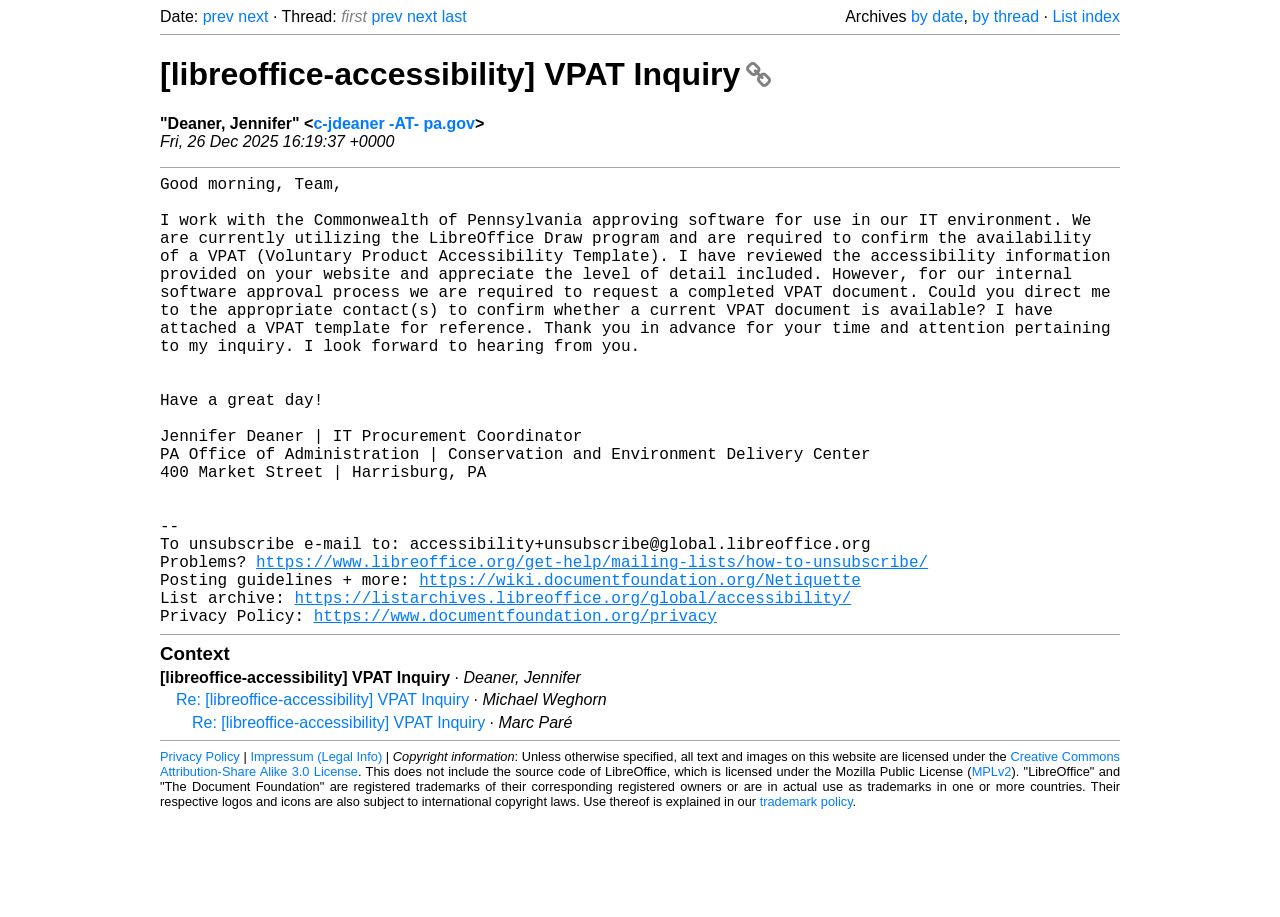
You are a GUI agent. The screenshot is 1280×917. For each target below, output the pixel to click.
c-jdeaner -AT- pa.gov (394, 123)
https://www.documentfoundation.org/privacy (515, 715)
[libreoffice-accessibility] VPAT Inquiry (465, 74)
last (454, 16)
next (253, 16)
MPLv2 (992, 871)
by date (937, 16)
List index (1086, 16)
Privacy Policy (200, 856)
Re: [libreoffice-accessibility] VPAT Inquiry (322, 799)
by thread (1005, 16)
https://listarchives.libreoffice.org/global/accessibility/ (572, 693)
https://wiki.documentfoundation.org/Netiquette (640, 671)
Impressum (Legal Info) (316, 856)
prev (218, 16)
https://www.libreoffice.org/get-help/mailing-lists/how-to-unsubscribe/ (592, 649)
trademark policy (806, 901)
